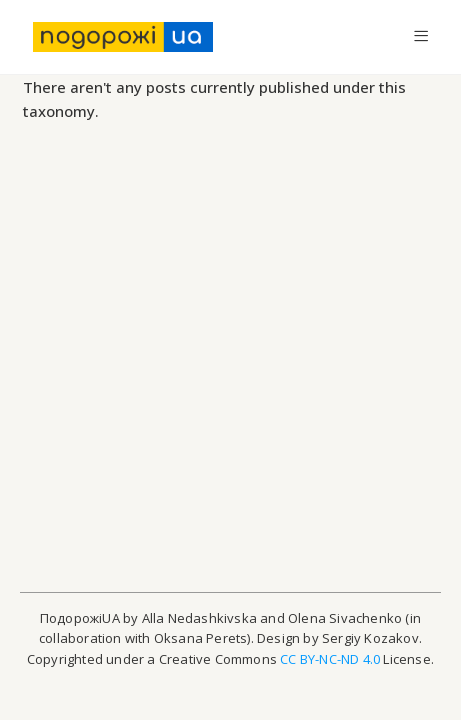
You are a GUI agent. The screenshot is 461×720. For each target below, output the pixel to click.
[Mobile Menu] (421, 36)
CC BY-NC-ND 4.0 (330, 659)
